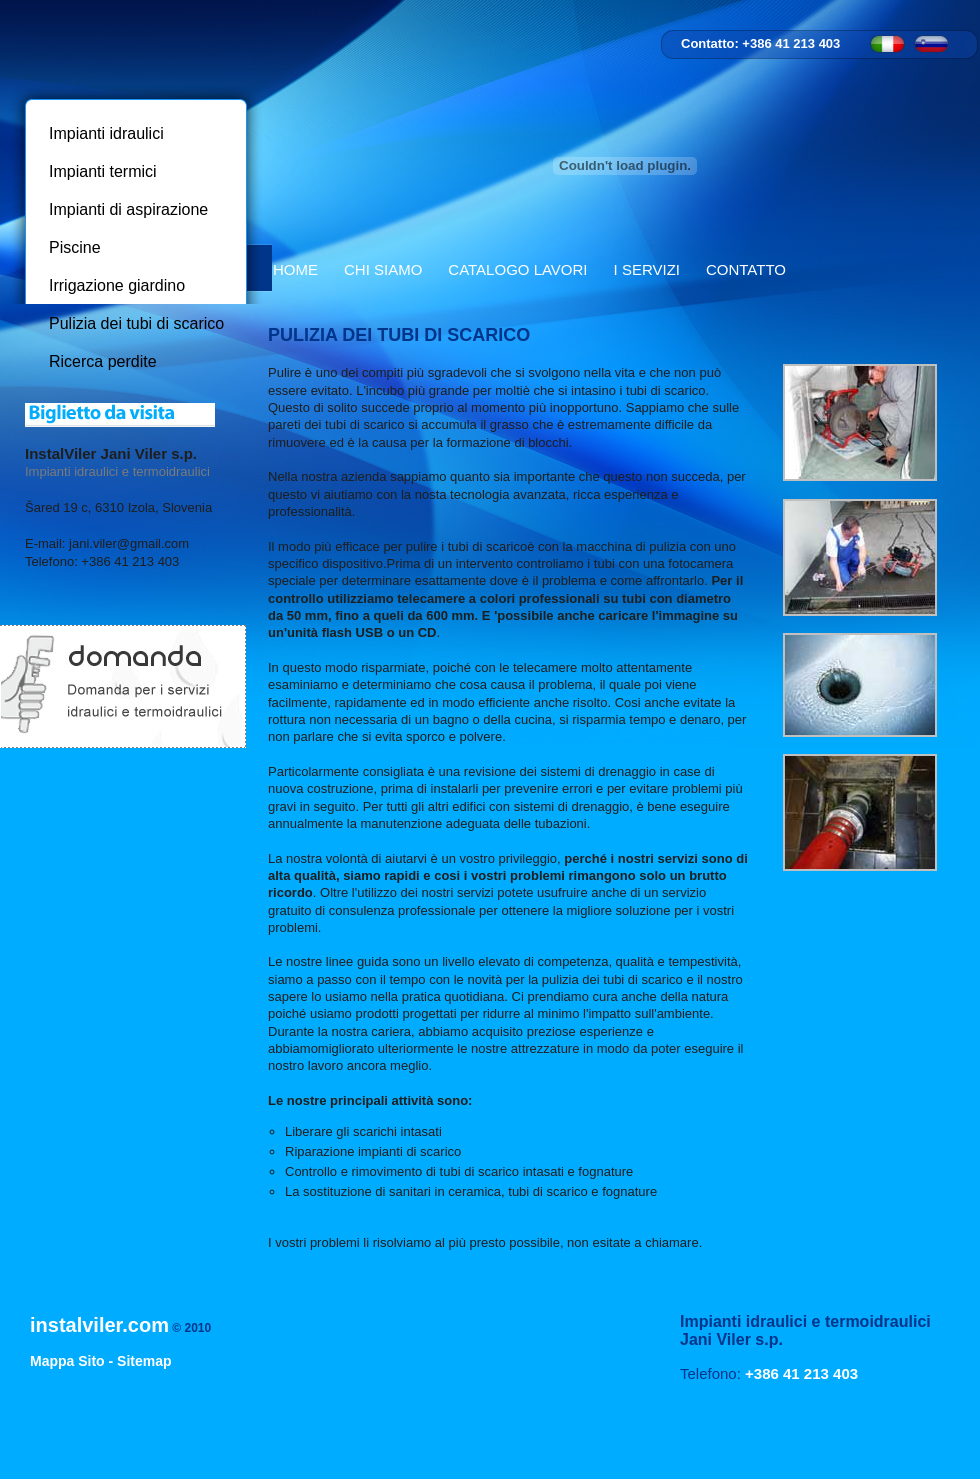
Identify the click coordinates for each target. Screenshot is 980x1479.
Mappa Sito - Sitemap (101, 1361)
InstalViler (134, 47)
